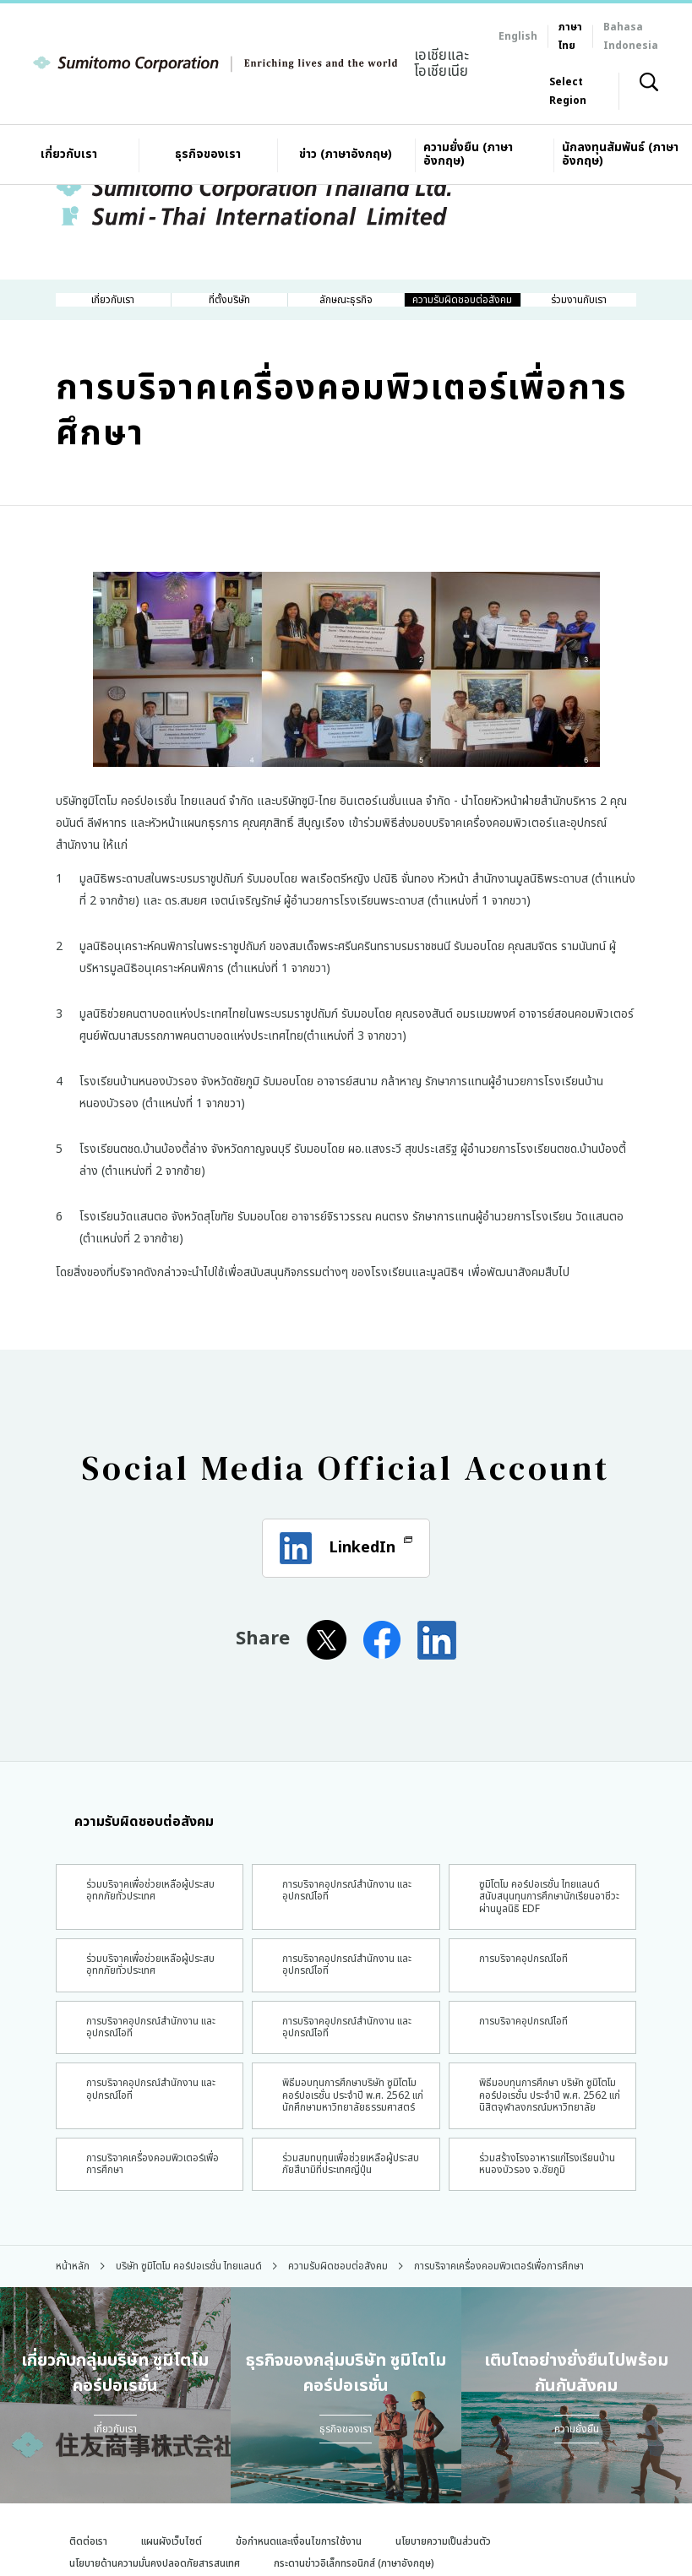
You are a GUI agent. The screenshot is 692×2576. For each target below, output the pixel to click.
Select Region (567, 91)
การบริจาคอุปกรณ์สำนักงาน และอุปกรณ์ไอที (343, 2098)
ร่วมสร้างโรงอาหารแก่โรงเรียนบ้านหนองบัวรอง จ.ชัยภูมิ (534, 2275)
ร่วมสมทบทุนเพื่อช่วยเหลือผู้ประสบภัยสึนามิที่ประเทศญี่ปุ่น (343, 2275)
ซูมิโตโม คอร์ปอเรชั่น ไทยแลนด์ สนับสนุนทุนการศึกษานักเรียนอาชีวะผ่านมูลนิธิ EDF (539, 1942)
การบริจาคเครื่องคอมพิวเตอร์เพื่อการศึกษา (144, 2268)
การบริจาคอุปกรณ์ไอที (526, 2020)
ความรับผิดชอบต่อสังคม (135, 1856)
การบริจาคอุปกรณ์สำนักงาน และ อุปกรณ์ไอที (343, 1928)
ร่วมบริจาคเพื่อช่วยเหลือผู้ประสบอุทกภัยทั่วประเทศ (142, 1928)
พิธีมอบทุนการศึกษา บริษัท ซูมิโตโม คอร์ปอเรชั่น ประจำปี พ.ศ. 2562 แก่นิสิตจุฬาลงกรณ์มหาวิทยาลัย (541, 2183)
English (518, 36)
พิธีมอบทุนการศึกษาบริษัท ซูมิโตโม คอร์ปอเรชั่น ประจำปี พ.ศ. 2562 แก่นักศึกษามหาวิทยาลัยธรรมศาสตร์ (343, 2183)
